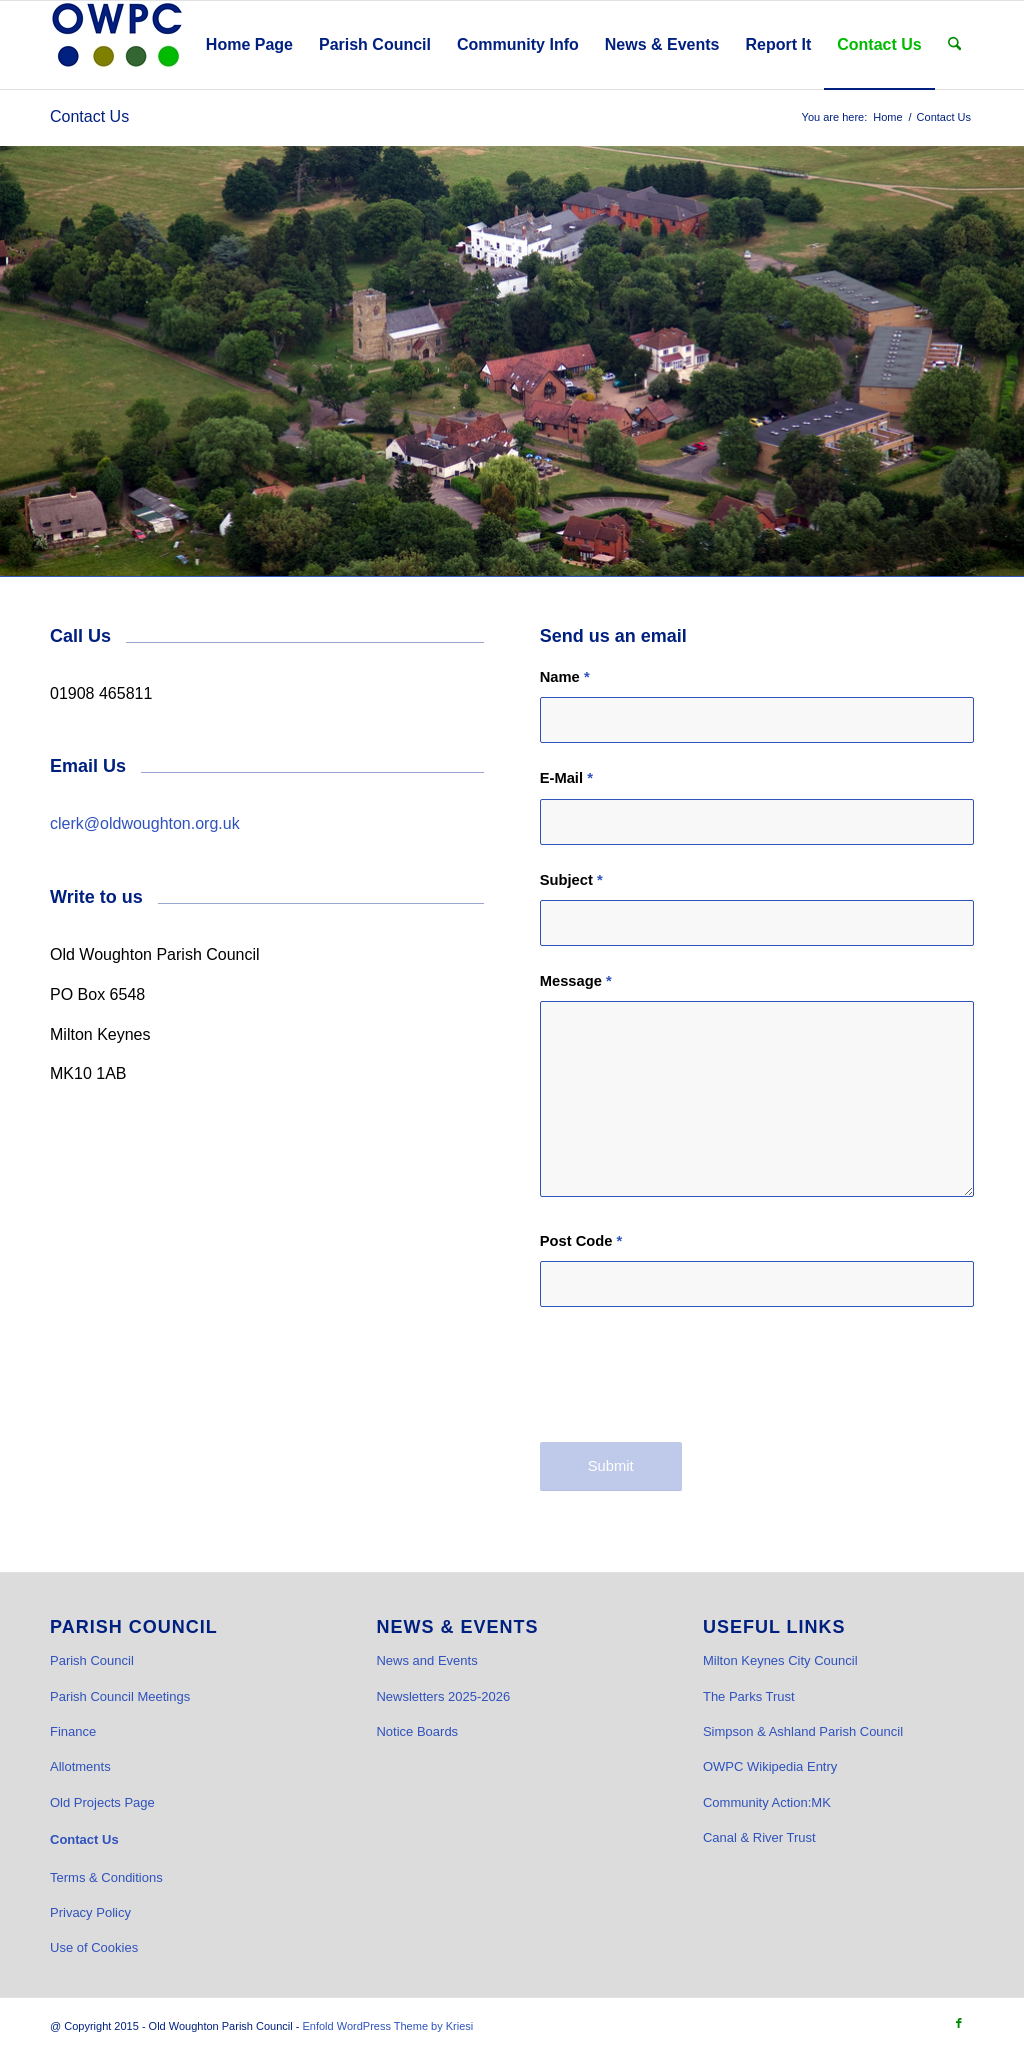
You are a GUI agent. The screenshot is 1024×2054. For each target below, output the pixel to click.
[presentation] (692, 1384)
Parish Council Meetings (120, 1696)
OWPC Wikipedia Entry (770, 1766)
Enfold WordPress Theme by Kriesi (387, 2026)
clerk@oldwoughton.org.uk (145, 823)
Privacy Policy (90, 1912)
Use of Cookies (94, 1947)
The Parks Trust (749, 1696)
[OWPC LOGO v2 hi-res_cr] (117, 45)
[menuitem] (249, 45)
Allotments (80, 1766)
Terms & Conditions (106, 1877)
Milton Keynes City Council (780, 1660)
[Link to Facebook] (959, 2023)
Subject (571, 880)
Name (565, 677)
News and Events (426, 1660)
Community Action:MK (767, 1802)
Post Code (581, 1241)
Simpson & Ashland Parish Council (803, 1731)
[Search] (954, 45)
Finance (73, 1731)
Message (576, 981)
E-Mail (566, 778)
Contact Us (89, 116)
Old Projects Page (102, 1802)
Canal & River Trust (759, 1837)
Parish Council (92, 1660)
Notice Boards (417, 1731)
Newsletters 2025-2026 (443, 1696)
